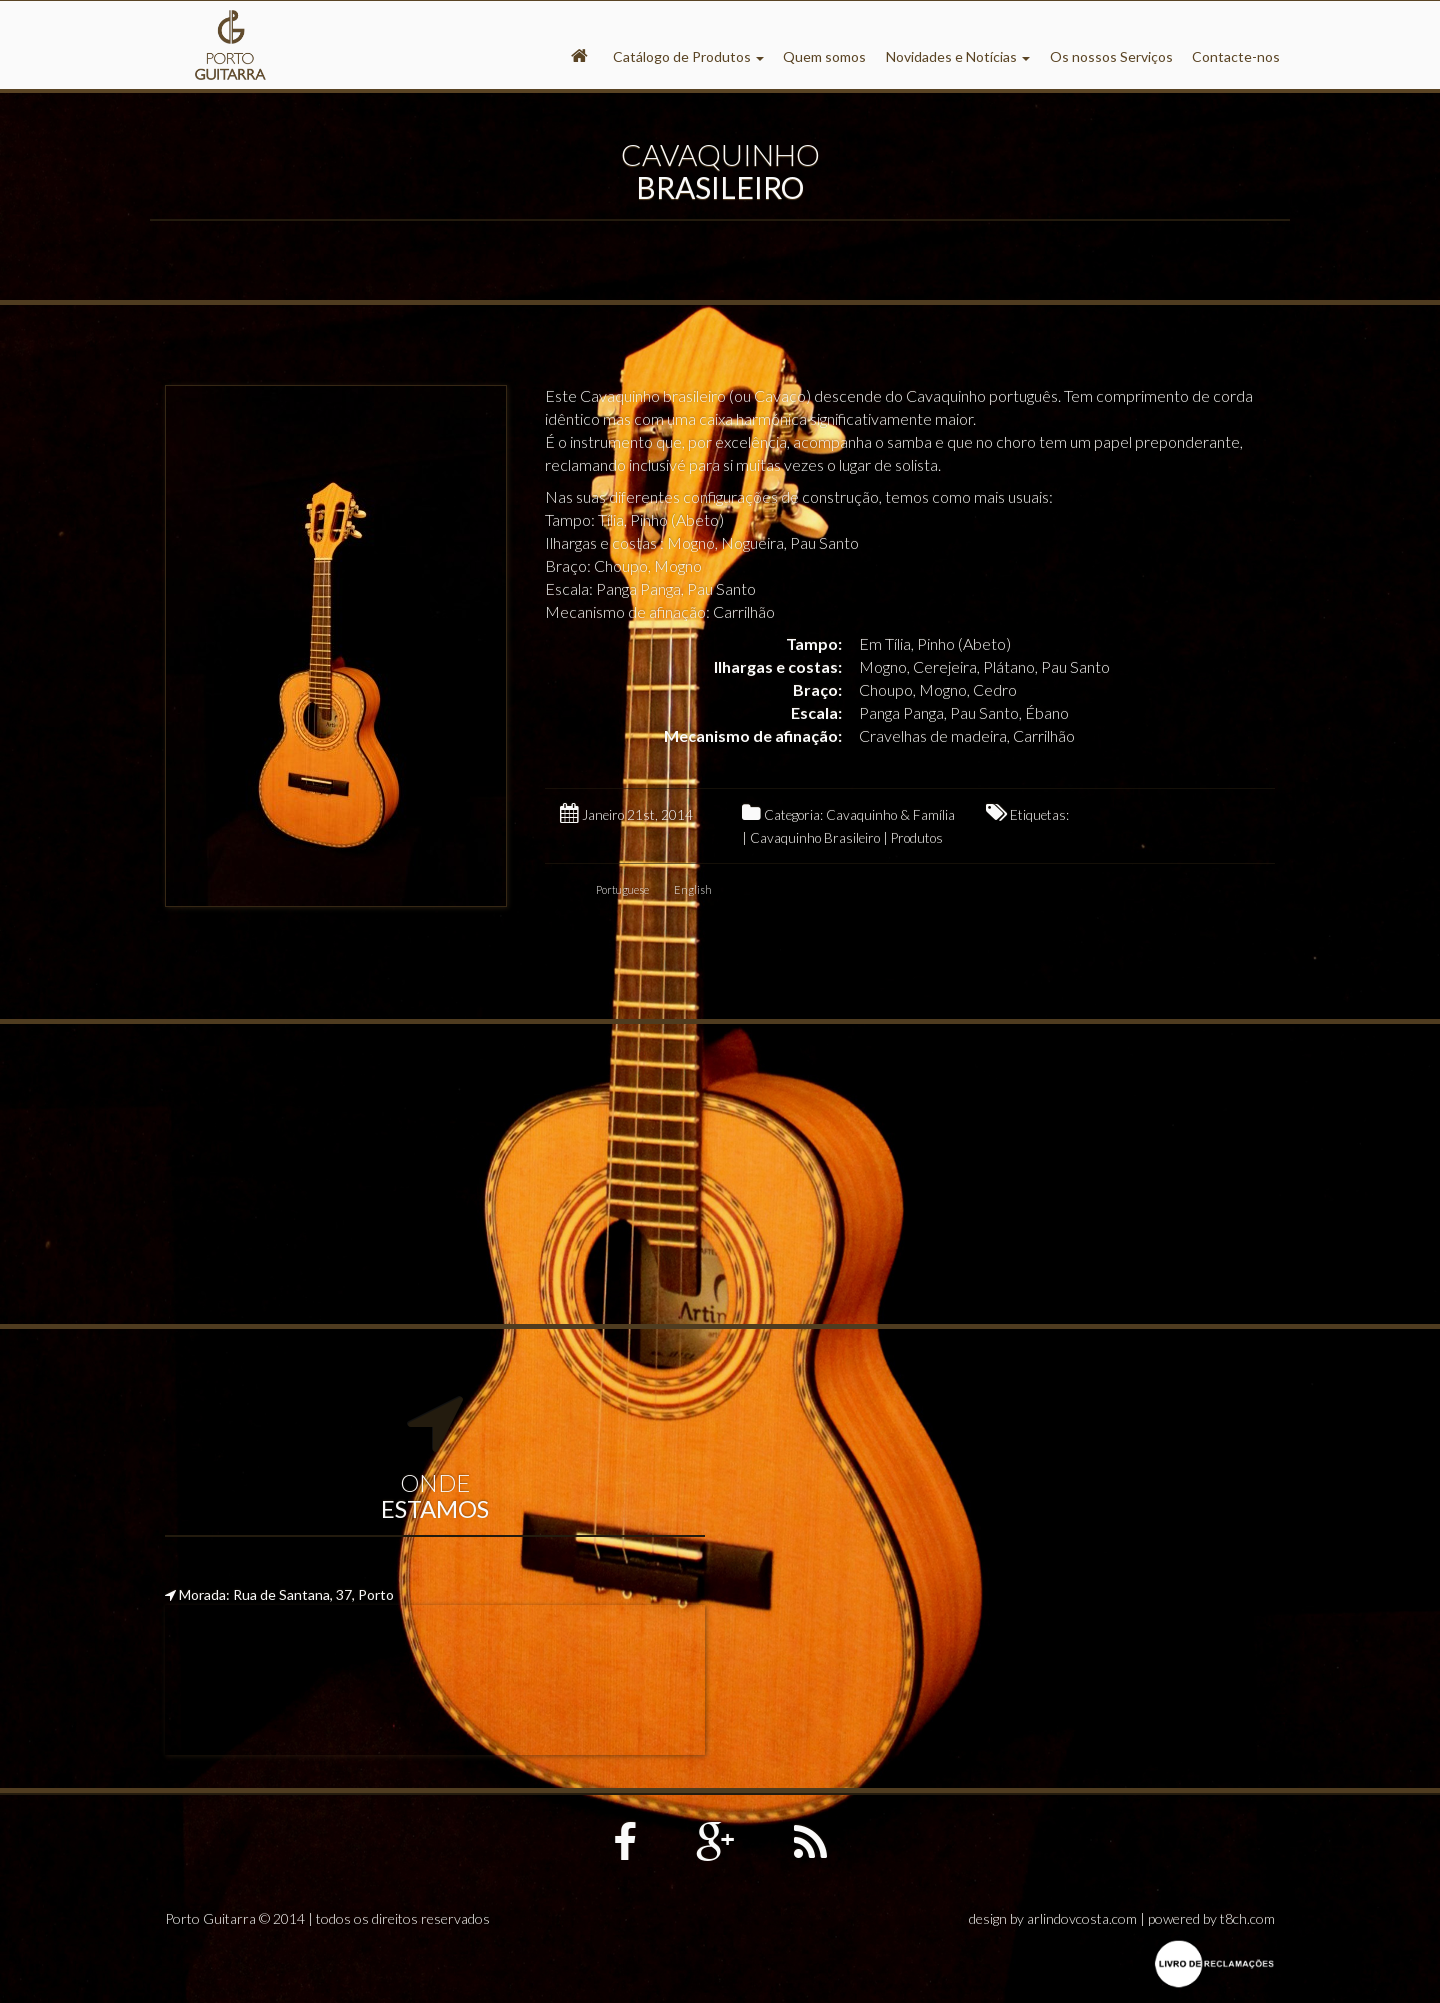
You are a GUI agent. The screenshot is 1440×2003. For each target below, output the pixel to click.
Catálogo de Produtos (688, 56)
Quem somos (824, 56)
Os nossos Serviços (1111, 56)
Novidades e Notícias (958, 56)
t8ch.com (1247, 1918)
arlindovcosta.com (1082, 1918)
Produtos (917, 838)
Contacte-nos (1236, 56)
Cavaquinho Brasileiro (815, 838)
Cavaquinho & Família (890, 815)
